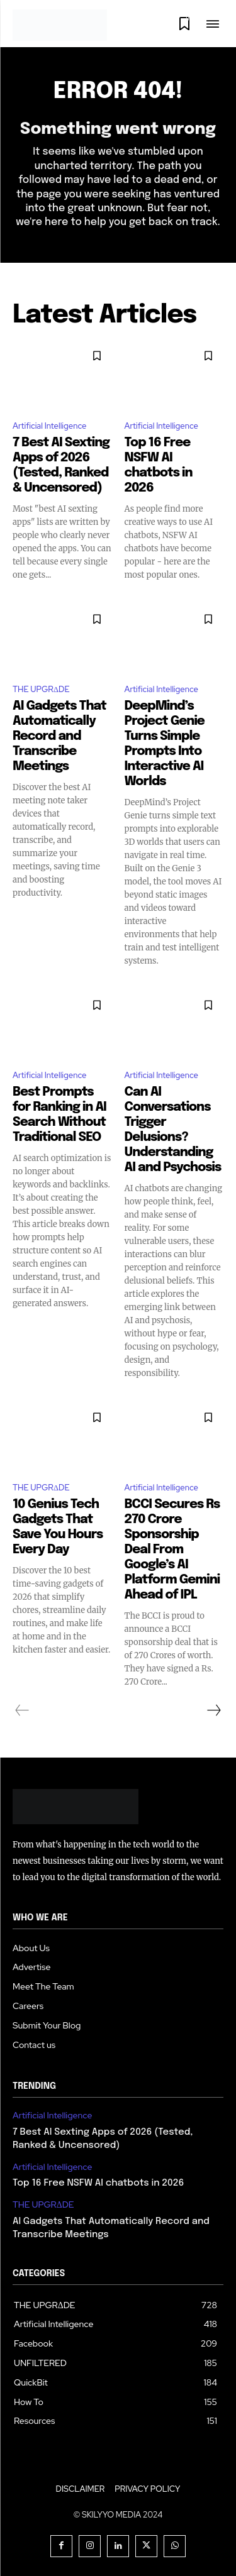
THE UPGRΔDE (41, 689)
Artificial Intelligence (49, 426)
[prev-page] (22, 1710)
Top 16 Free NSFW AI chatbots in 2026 (98, 2183)
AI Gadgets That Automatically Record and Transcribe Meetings (59, 736)
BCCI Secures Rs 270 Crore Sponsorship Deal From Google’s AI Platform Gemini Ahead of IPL (172, 1550)
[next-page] (213, 1710)
